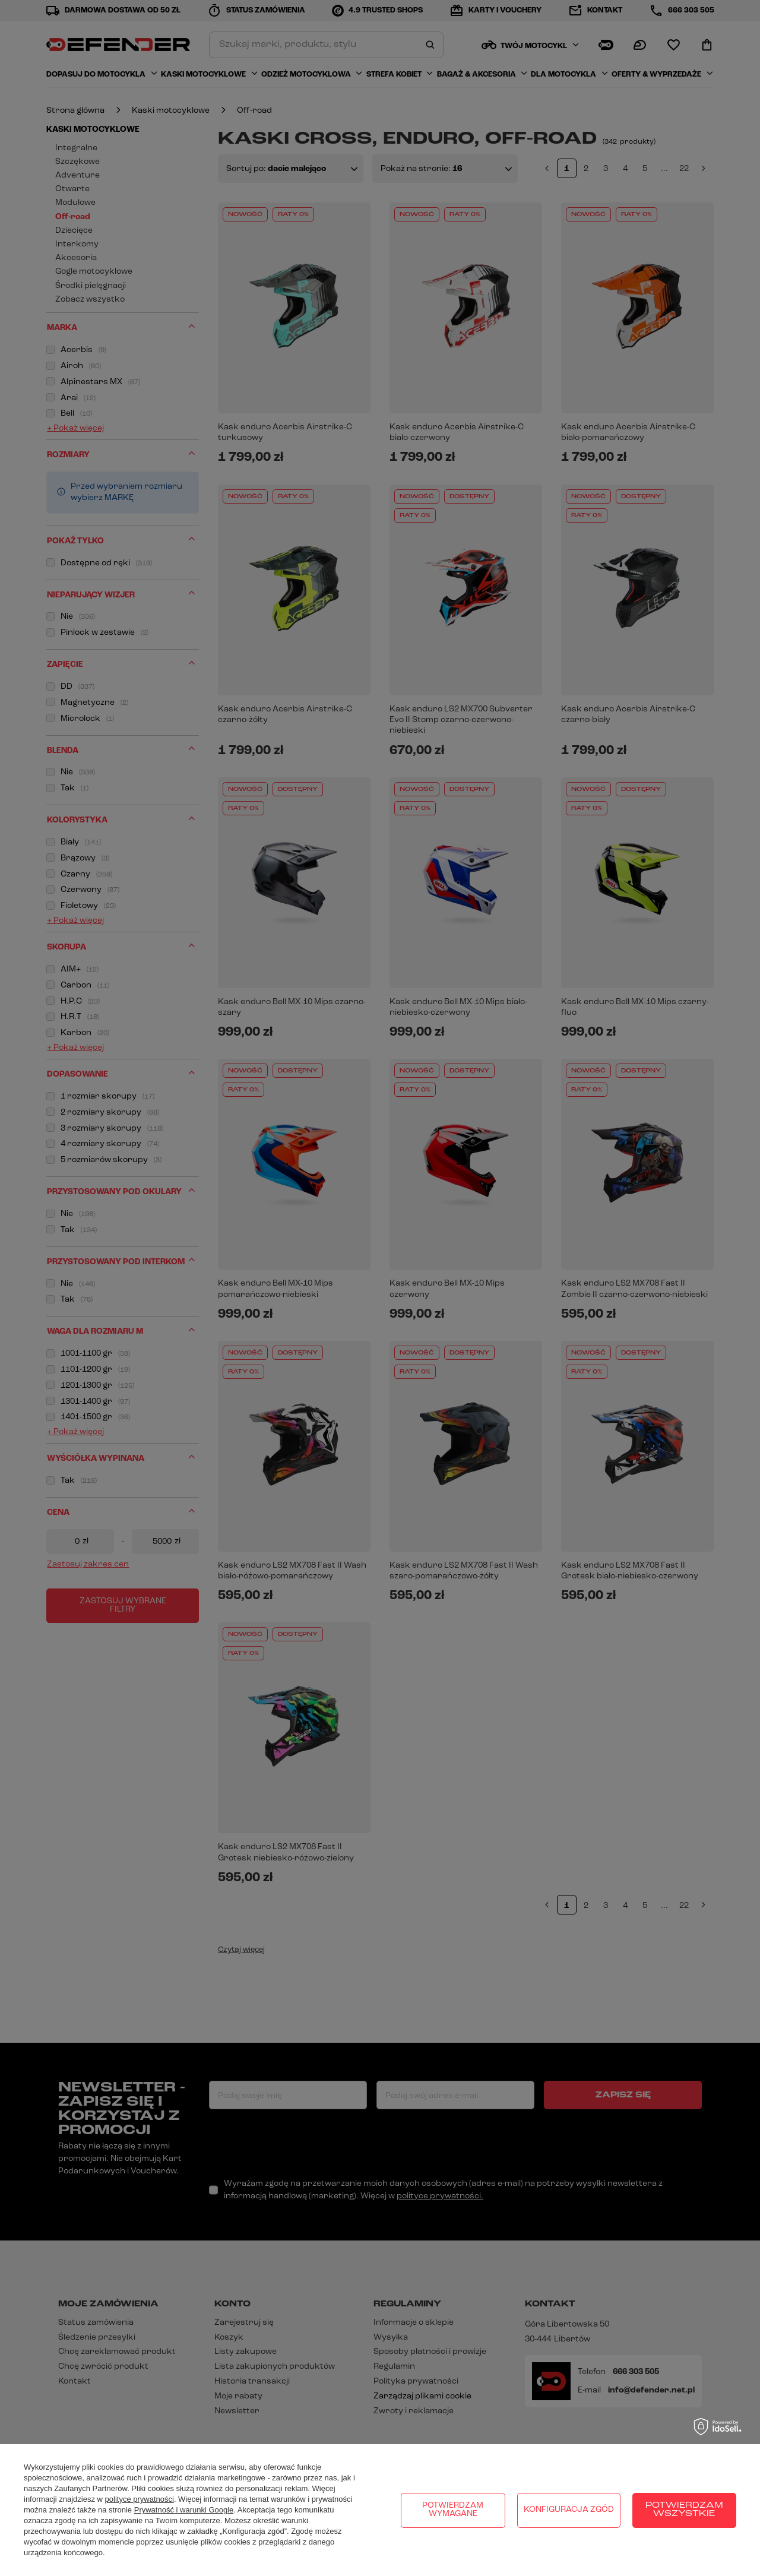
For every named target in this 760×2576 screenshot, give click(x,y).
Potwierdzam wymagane (452, 2509)
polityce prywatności (139, 2499)
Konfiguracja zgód (569, 2509)
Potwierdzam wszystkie (684, 2509)
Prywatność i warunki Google (184, 2509)
